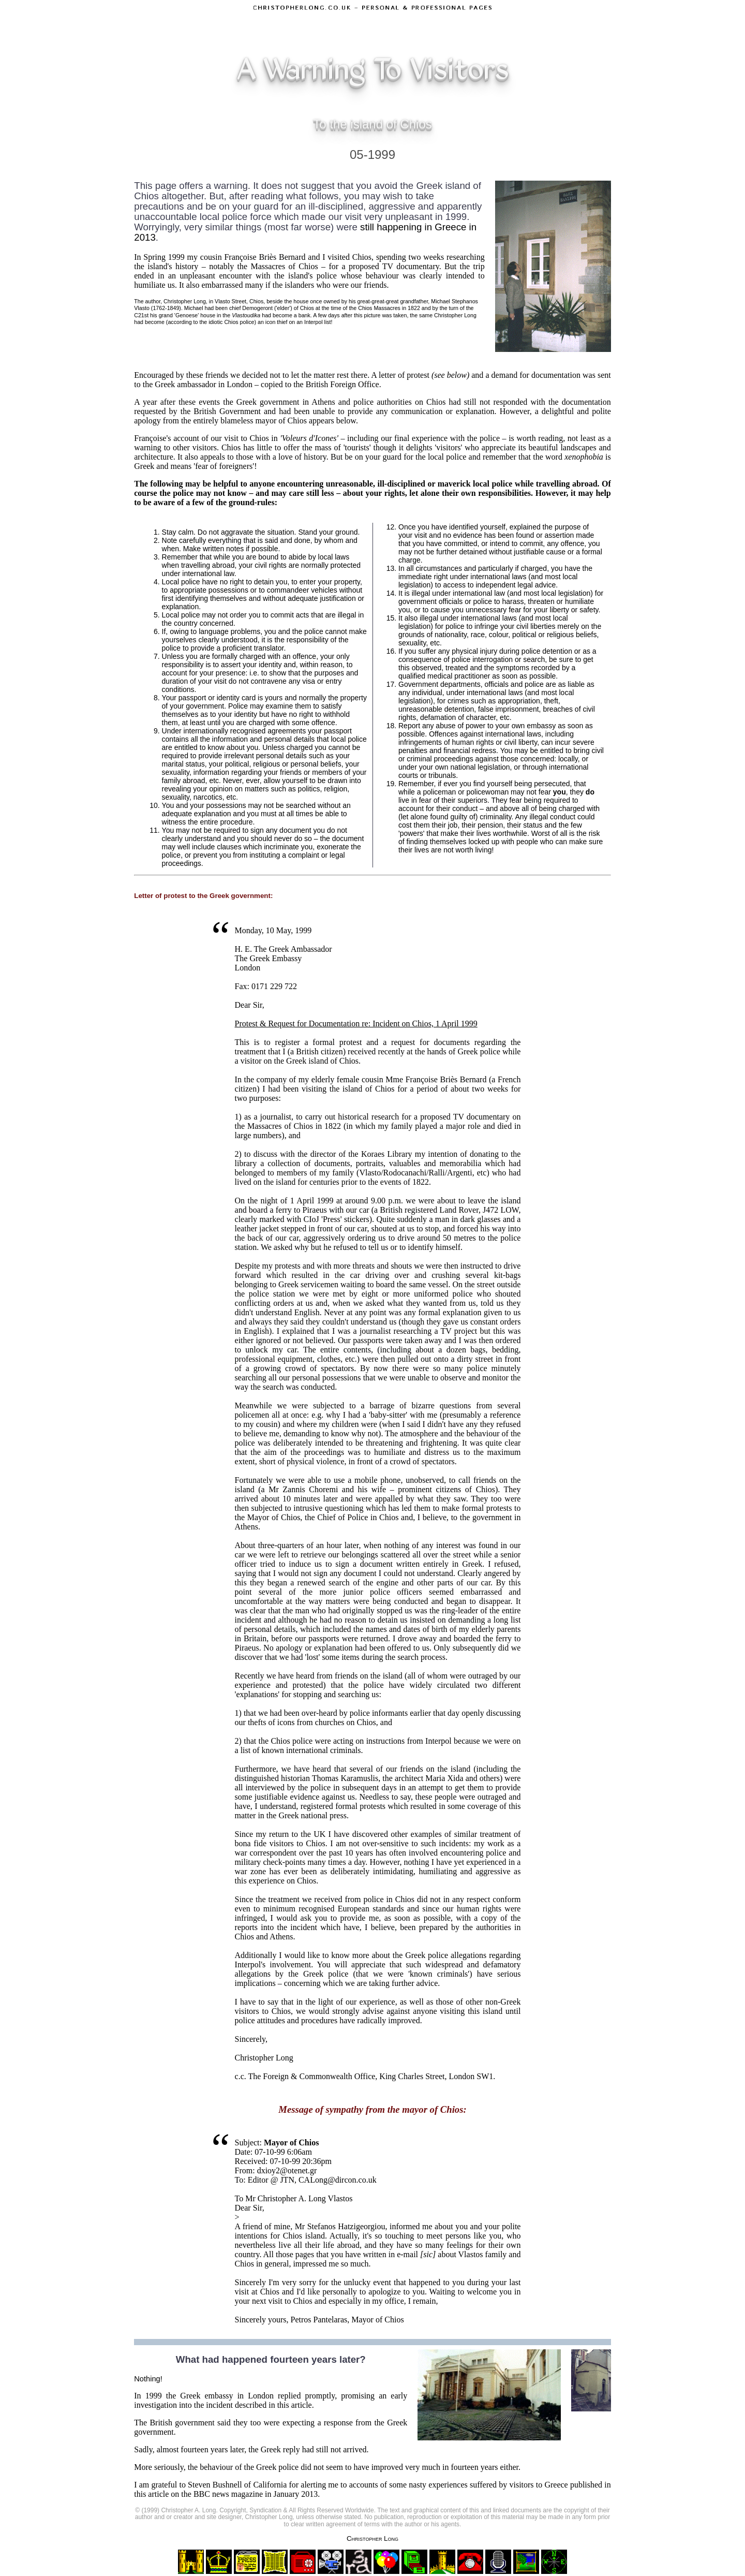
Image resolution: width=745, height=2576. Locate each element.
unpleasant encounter (216, 275)
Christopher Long (372, 2538)
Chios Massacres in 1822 (389, 308)
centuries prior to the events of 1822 (369, 1181)
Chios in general (262, 2263)
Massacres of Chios (284, 266)
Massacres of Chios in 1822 (294, 1126)
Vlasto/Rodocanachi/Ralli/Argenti (415, 1172)
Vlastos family (482, 2254)
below (346, 420)
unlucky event (367, 2282)
